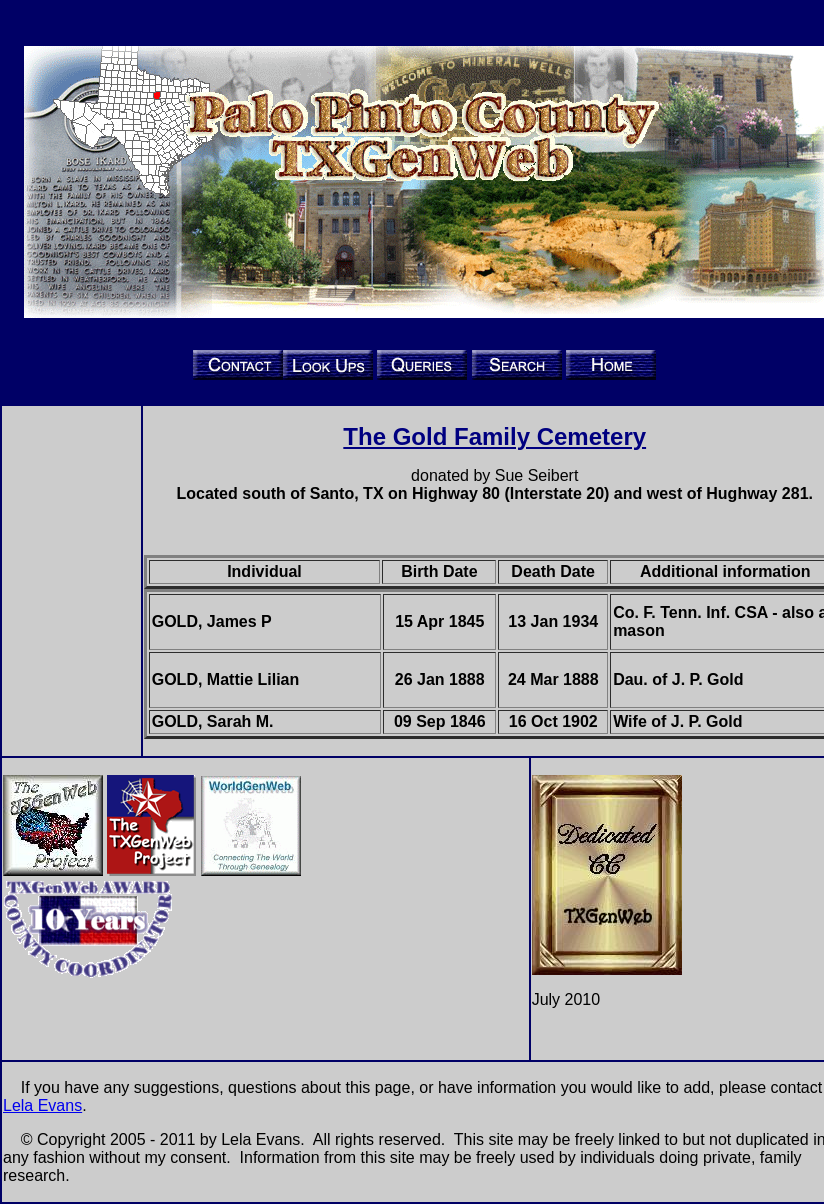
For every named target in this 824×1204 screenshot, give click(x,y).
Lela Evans (42, 1105)
